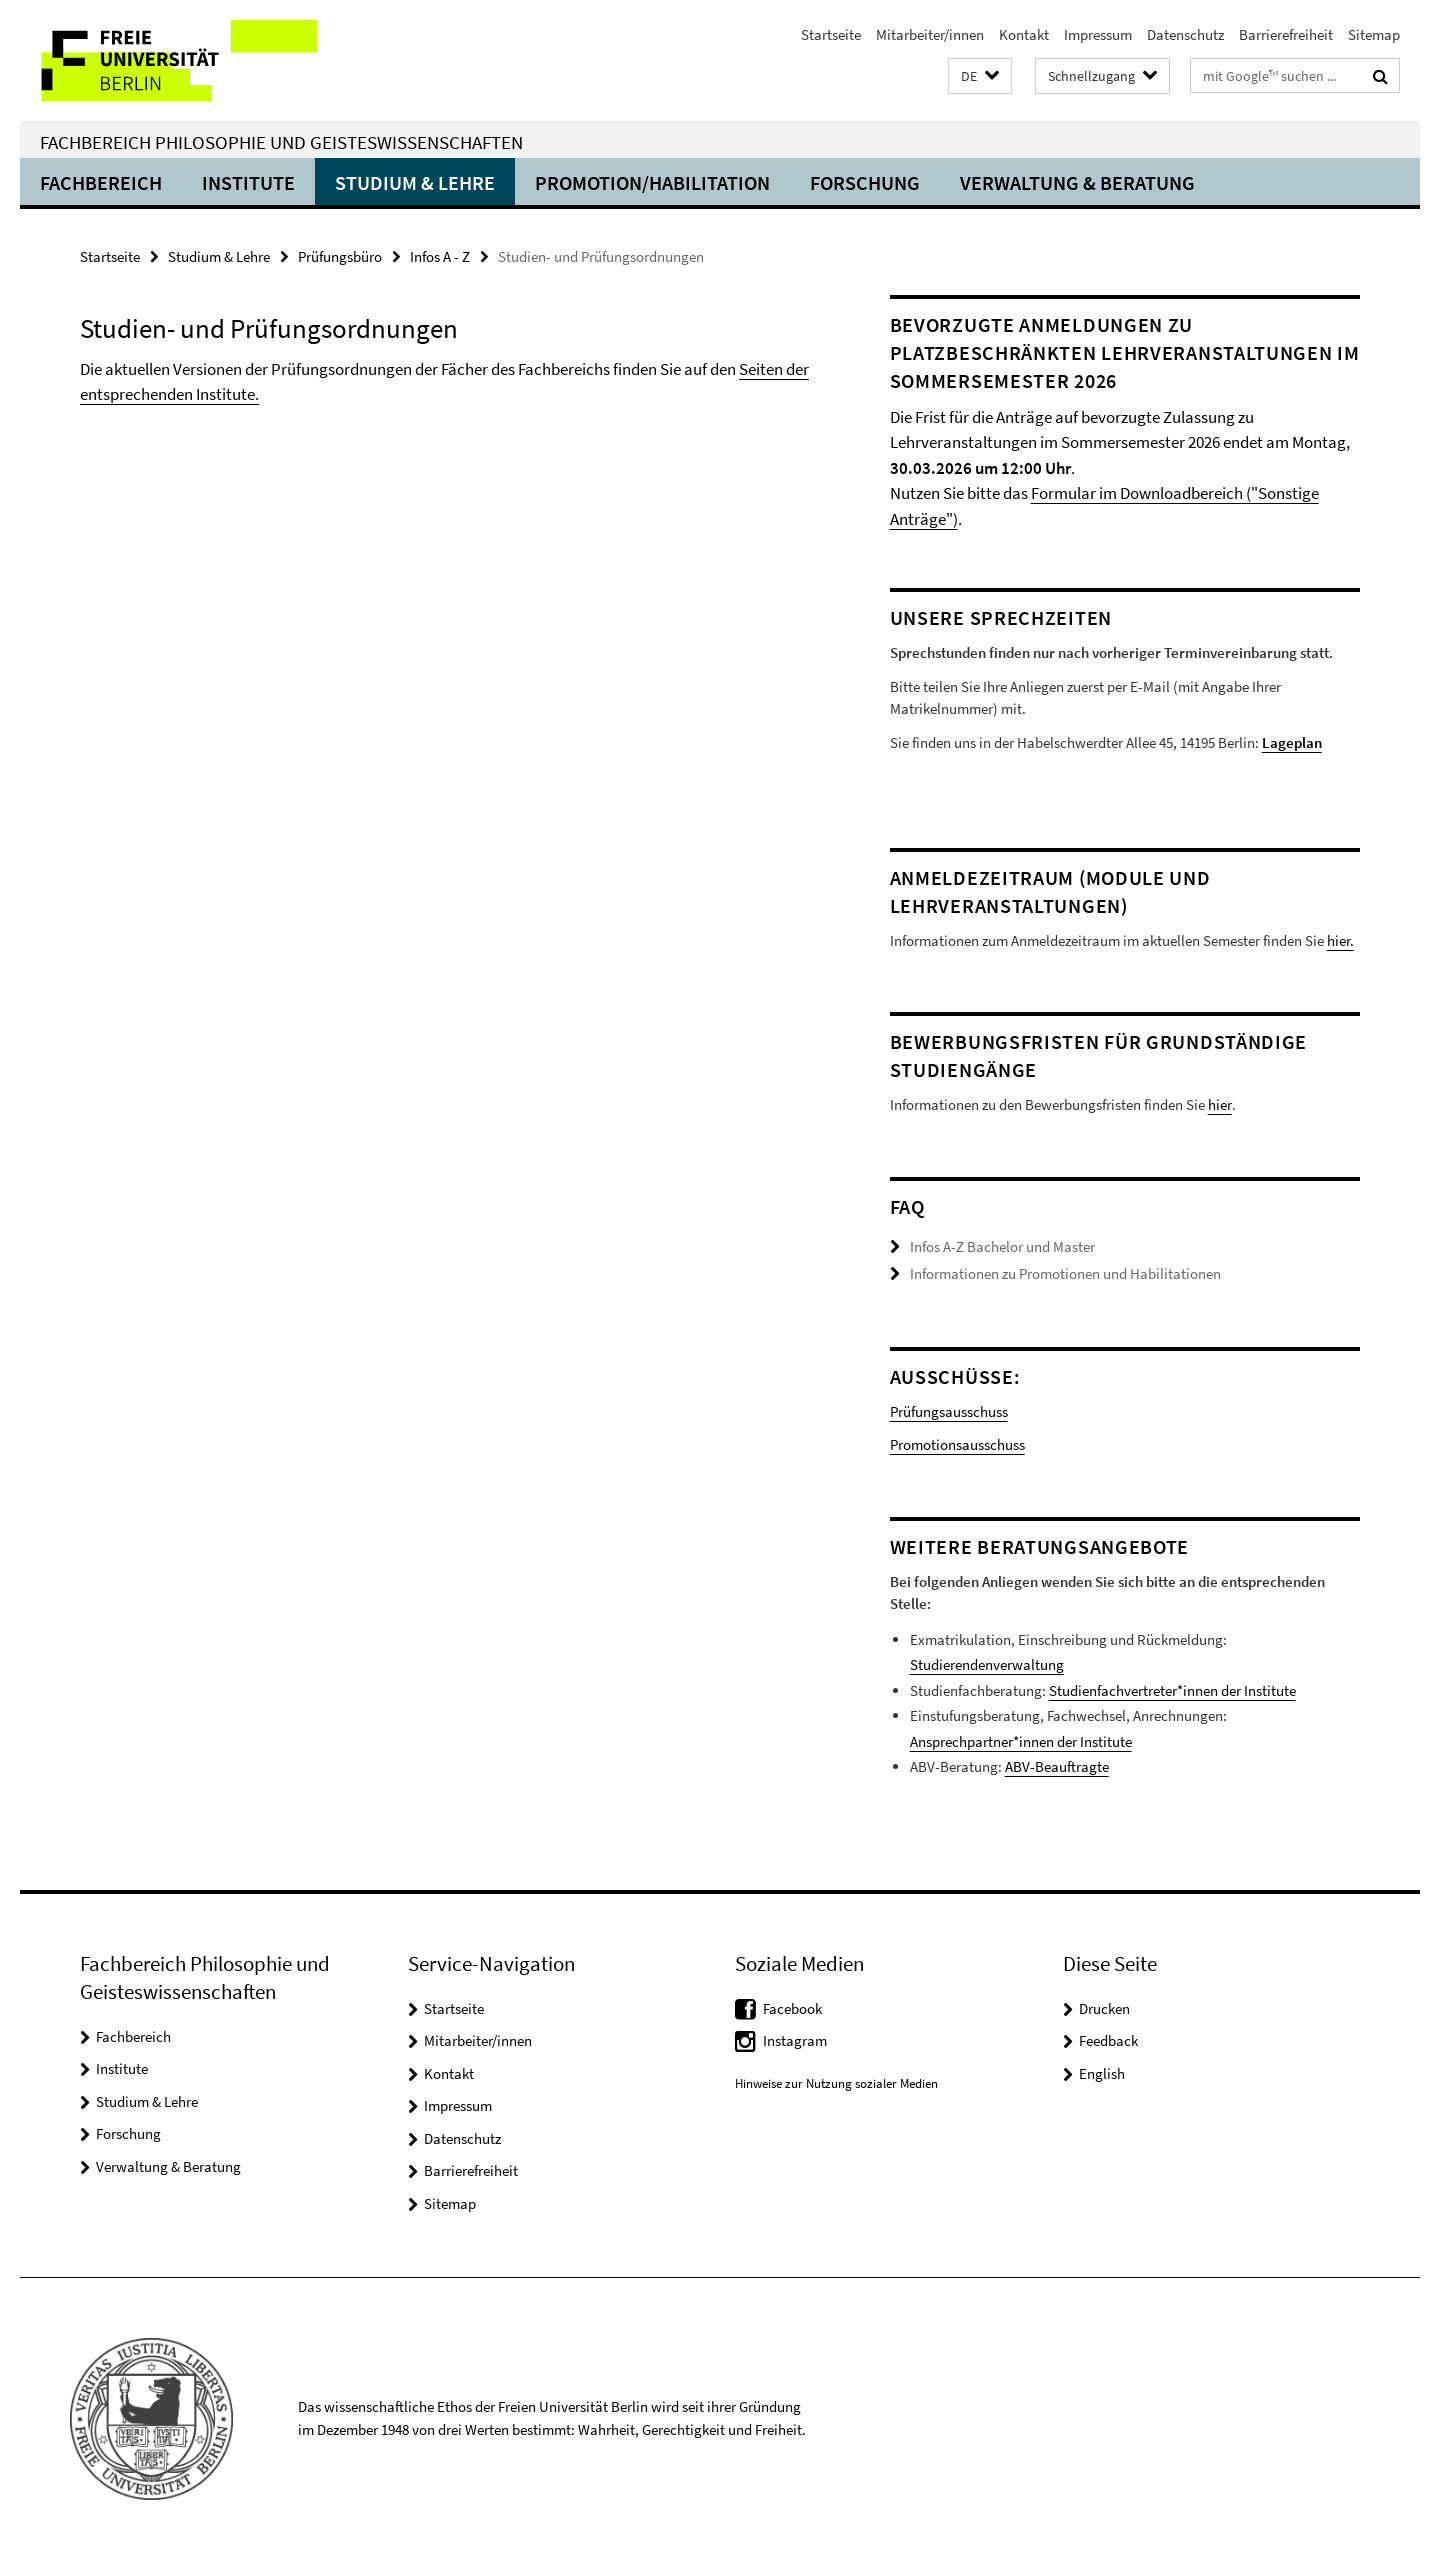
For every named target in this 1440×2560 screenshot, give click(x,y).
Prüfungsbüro (340, 256)
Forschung (865, 182)
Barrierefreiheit (1286, 34)
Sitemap (1374, 34)
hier (1219, 1104)
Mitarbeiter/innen (930, 34)
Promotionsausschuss (957, 1444)
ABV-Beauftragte (1057, 1766)
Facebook (792, 2008)
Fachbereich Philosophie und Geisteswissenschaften (281, 142)
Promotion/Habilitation (652, 182)
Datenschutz (1185, 34)
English (1102, 2073)
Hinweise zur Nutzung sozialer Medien (836, 2083)
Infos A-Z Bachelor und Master (1002, 1246)
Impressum (1098, 34)
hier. (1340, 940)
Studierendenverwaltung (987, 1664)
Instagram (795, 2040)
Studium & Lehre (415, 182)
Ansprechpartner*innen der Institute (1021, 1741)
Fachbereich (101, 182)
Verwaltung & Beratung (1077, 182)
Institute (248, 182)
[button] (980, 76)
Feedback (1108, 2040)
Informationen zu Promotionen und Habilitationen (1065, 1273)
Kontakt (1024, 34)
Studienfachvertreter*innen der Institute (1172, 1690)
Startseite (831, 34)
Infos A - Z (440, 256)
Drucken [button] (1104, 2008)
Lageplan (1292, 742)
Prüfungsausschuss (949, 1411)
